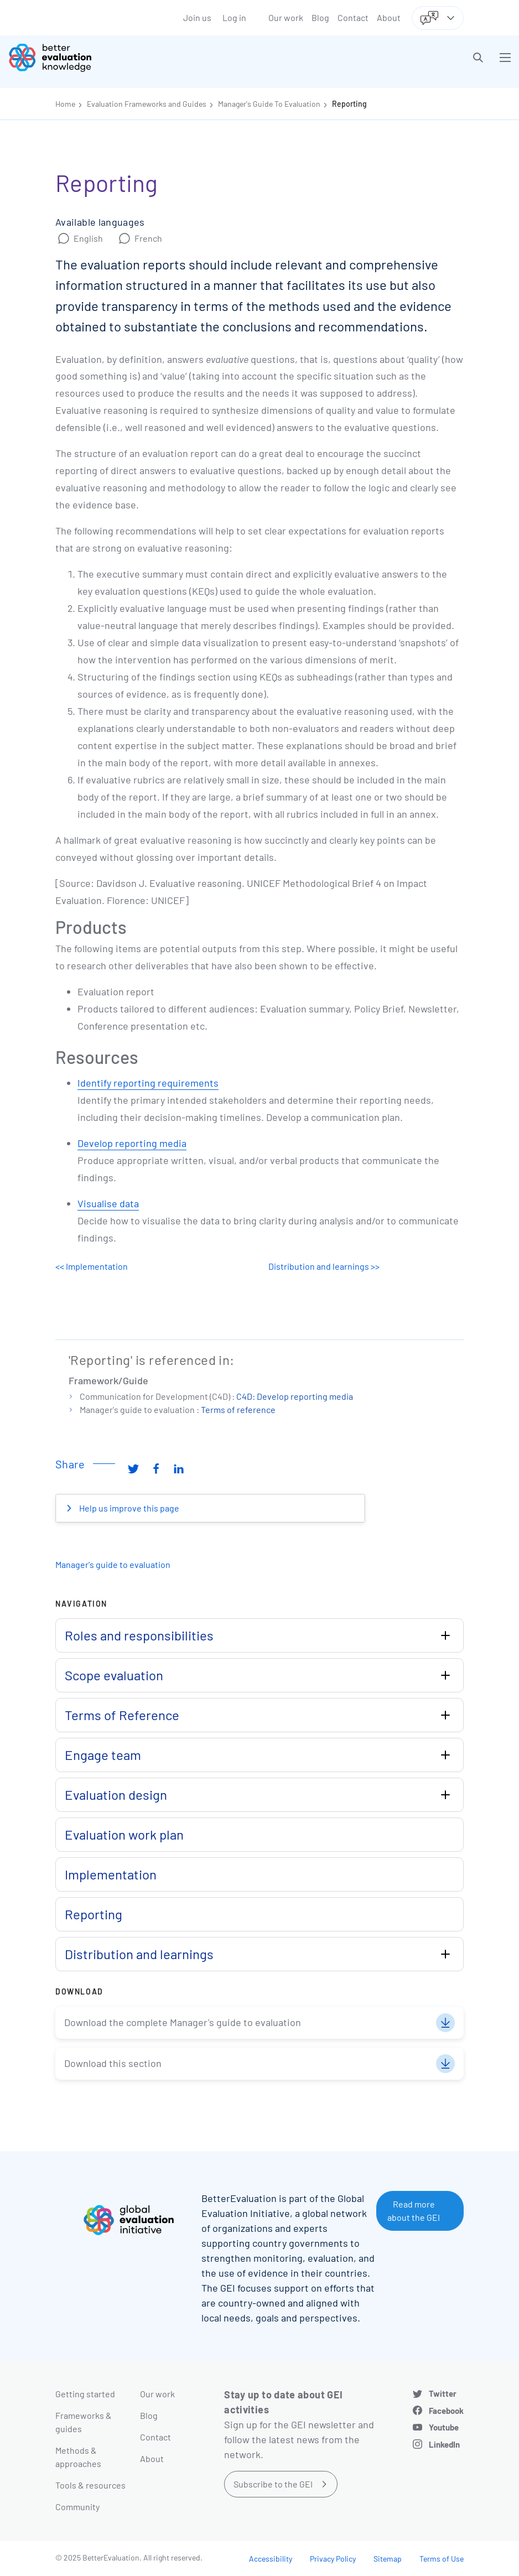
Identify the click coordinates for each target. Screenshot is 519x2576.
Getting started (85, 2393)
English (88, 238)
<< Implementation (91, 1266)
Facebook (446, 2411)
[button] (478, 58)
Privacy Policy (333, 2558)
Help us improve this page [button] (128, 1508)
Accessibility (270, 2558)
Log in (234, 17)
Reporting (349, 103)
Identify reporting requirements (148, 1083)
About (389, 17)
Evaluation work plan (124, 1834)
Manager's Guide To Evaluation (269, 103)
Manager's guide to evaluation (112, 1564)
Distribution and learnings (139, 1954)
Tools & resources (90, 2485)
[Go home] (138, 57)
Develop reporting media (131, 1143)
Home (65, 103)
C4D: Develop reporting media (294, 1396)
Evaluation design (116, 1794)
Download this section (113, 2063)
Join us (197, 17)
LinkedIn (444, 2444)
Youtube (444, 2427)
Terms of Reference (122, 1715)
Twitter (442, 2393)
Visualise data (108, 1203)
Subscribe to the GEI (273, 2484)
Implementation (111, 1874)
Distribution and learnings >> (324, 1266)
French (148, 238)
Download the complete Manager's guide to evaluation (182, 2022)
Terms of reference (238, 1409)
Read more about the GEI (413, 2210)
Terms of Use (441, 2558)
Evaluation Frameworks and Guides (146, 103)
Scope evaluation (114, 1675)
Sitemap (387, 2558)
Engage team (103, 1755)
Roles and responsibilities (139, 1635)
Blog (320, 17)
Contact (353, 17)
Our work (285, 17)
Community (77, 2506)
